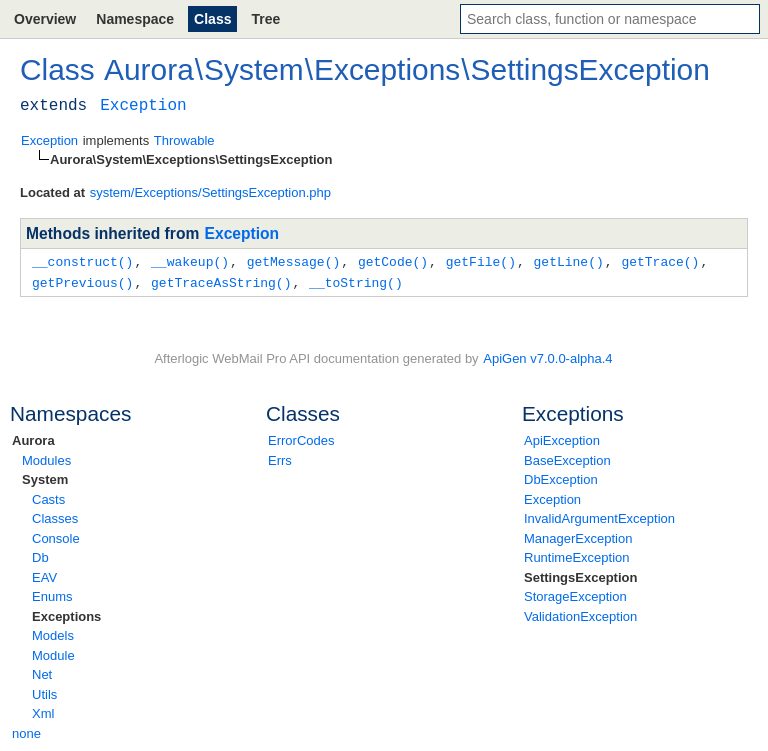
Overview (45, 19)
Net (42, 672)
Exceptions (66, 614)
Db (40, 555)
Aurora (33, 438)
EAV (44, 575)
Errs (280, 458)
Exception (552, 497)
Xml (43, 711)
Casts (48, 497)
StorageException (575, 594)
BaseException (567, 458)
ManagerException (578, 536)
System (45, 477)
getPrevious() (82, 281)
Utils (44, 692)
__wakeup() (190, 261)
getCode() (393, 261)
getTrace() (660, 261)
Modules (46, 458)
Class (212, 19)
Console (56, 536)
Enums (52, 594)
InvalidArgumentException (599, 516)
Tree (265, 19)
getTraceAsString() (221, 281)
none (26, 731)
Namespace (135, 19)
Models (53, 633)
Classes (55, 516)
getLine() (568, 261)
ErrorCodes (301, 438)
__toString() (356, 281)
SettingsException (580, 575)
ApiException (562, 438)
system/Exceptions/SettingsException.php (210, 192)
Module (53, 653)
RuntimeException (577, 555)
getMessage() (294, 261)
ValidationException (580, 614)
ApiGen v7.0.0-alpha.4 (547, 356)
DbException (561, 477)
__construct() (82, 261)
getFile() (481, 261)
